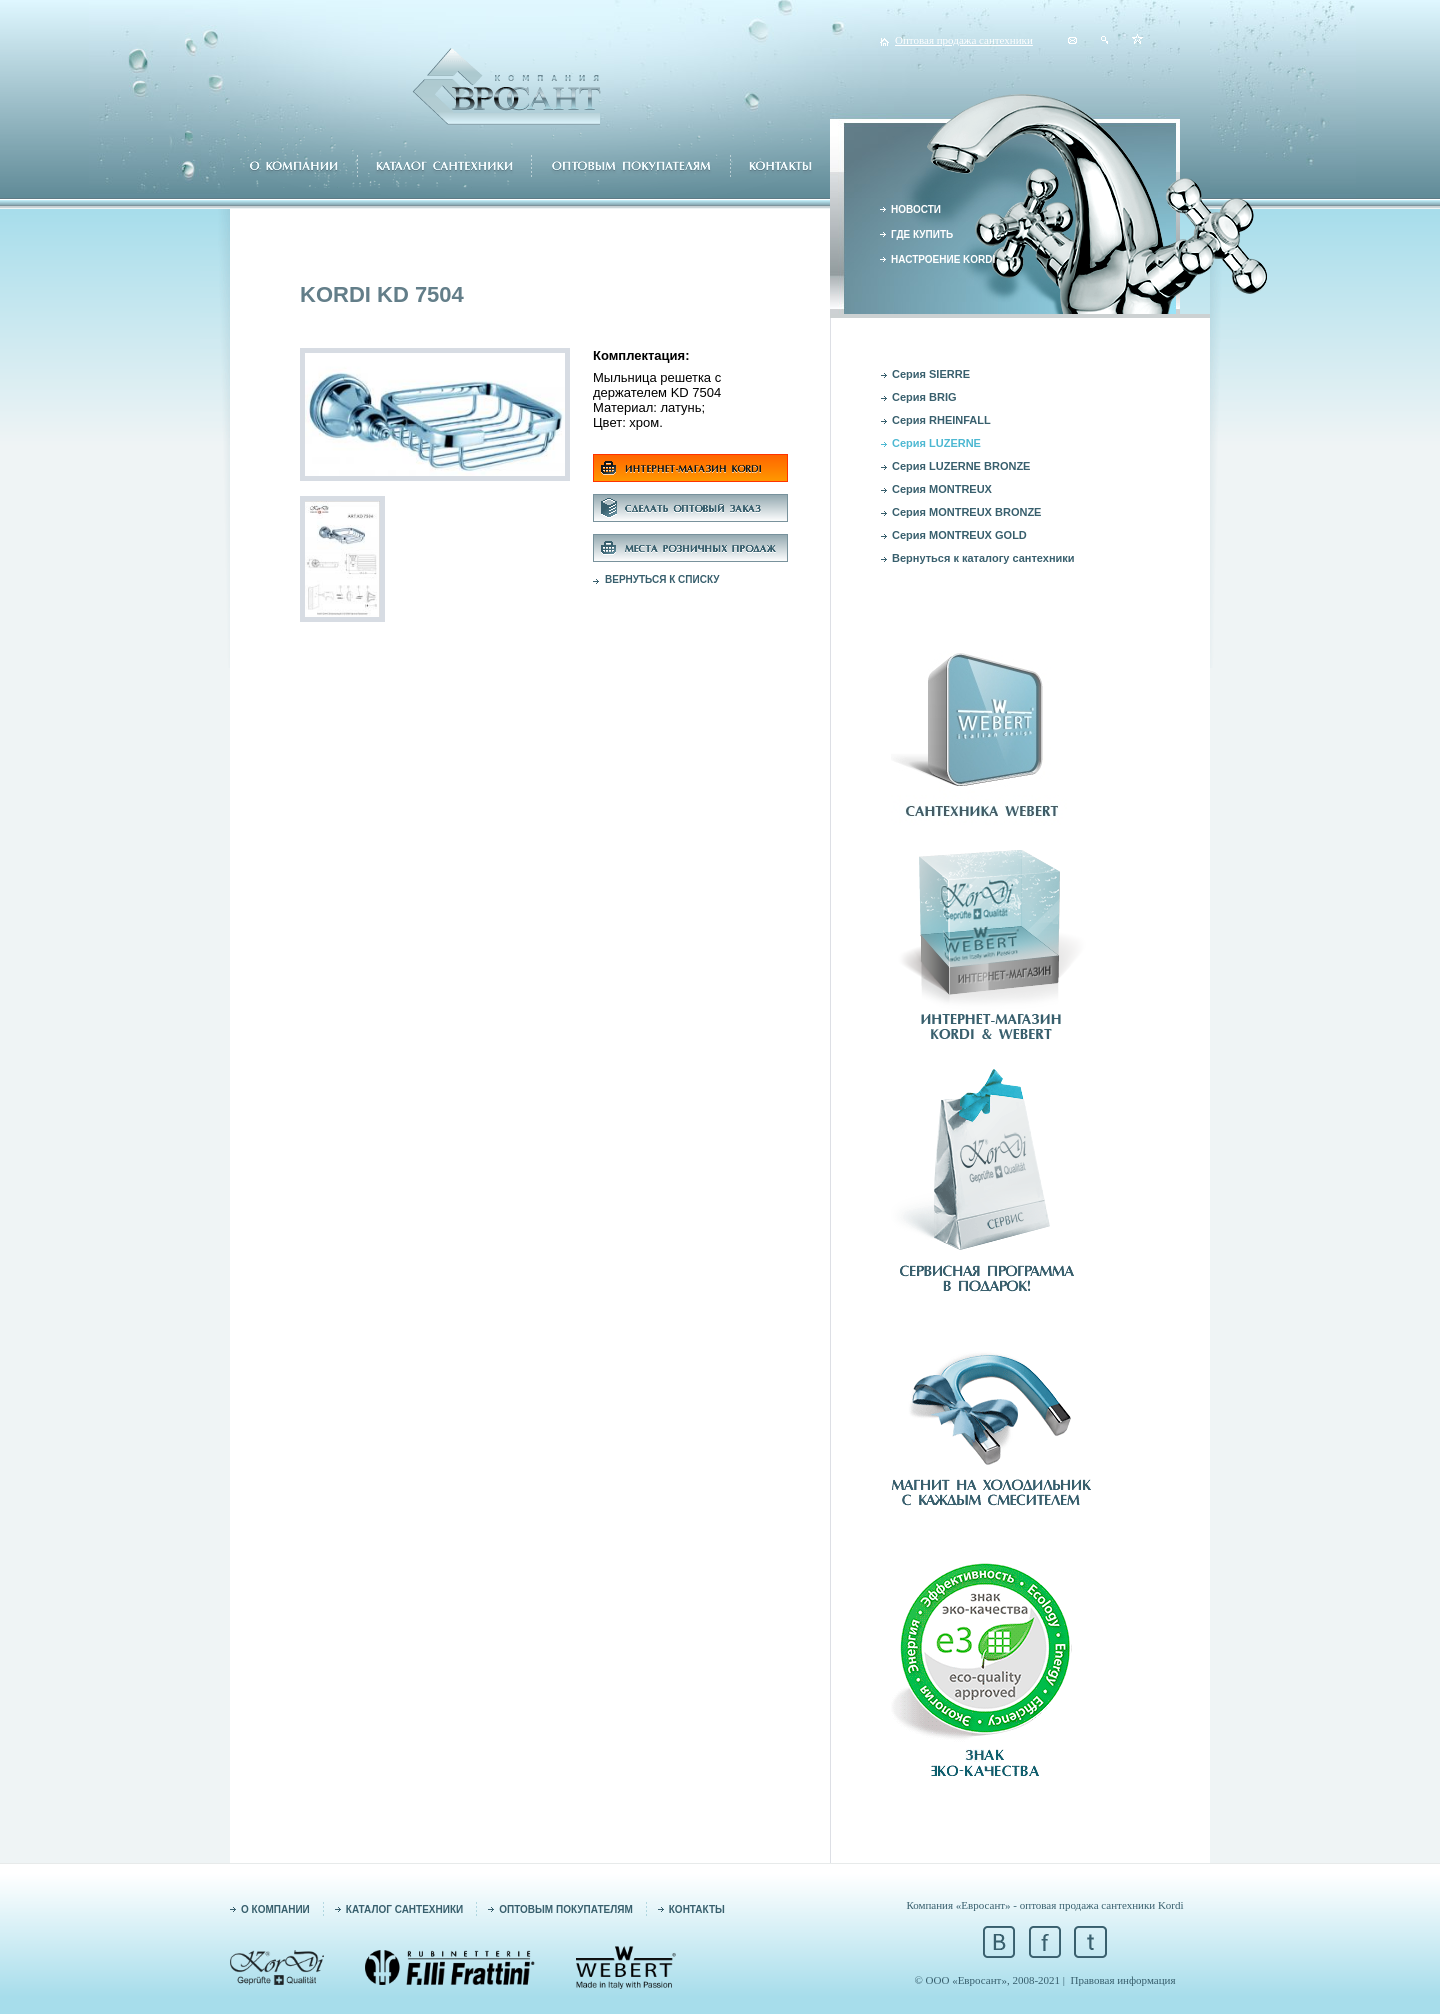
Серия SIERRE (931, 374)
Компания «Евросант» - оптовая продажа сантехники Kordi (1044, 1905)
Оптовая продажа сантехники (964, 40)
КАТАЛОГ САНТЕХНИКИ (404, 1909)
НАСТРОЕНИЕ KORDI (943, 259)
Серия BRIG (924, 397)
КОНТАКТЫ (697, 1909)
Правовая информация (1123, 1980)
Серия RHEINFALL (941, 420)
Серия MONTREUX (942, 489)
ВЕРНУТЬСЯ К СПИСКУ (662, 579)
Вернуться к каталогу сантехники (983, 558)
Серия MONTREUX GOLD (959, 535)
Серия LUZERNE (936, 443)
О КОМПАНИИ (275, 1909)
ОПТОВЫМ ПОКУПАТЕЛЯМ (566, 1909)
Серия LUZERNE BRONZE (961, 466)
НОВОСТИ (916, 209)
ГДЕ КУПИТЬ (922, 234)
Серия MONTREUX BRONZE (966, 512)
